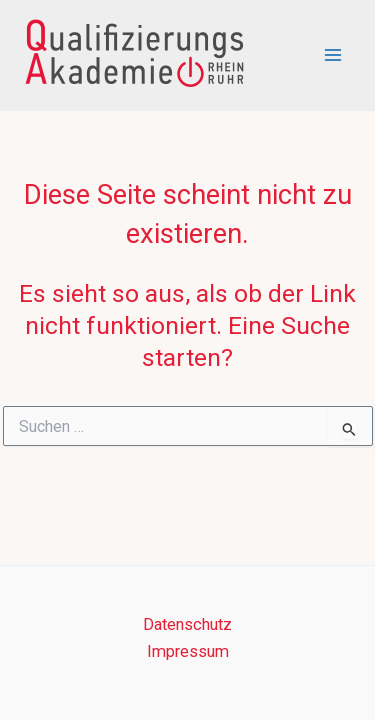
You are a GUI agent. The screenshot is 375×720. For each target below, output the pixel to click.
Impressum (188, 651)
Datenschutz (187, 624)
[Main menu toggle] (332, 55)
